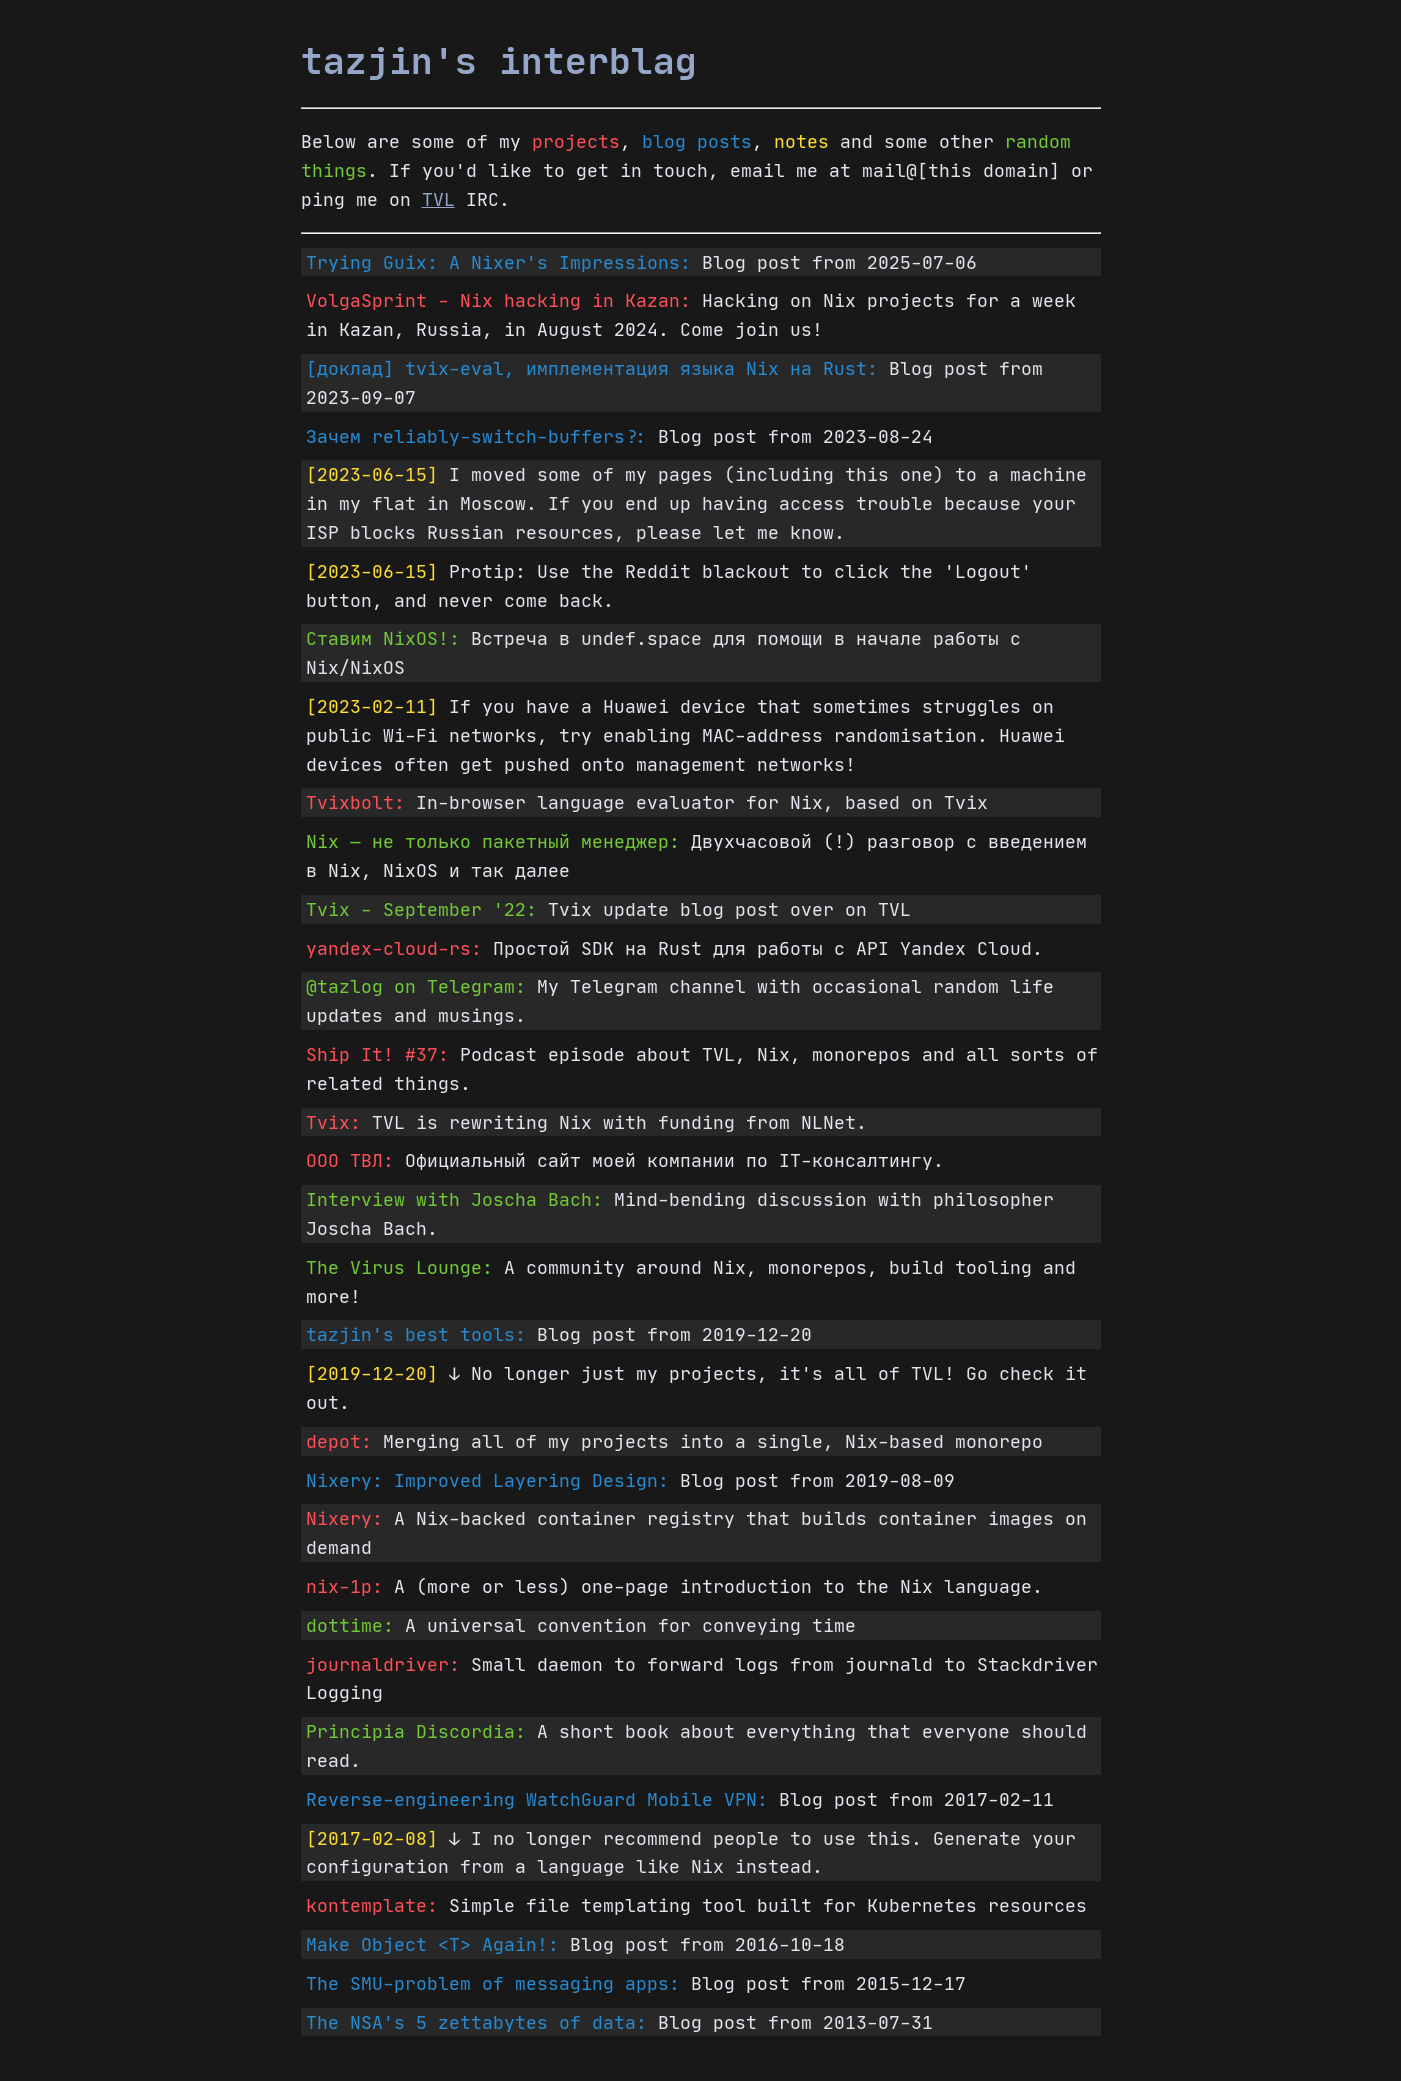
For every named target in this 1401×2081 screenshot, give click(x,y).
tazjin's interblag (499, 61)
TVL (438, 199)
